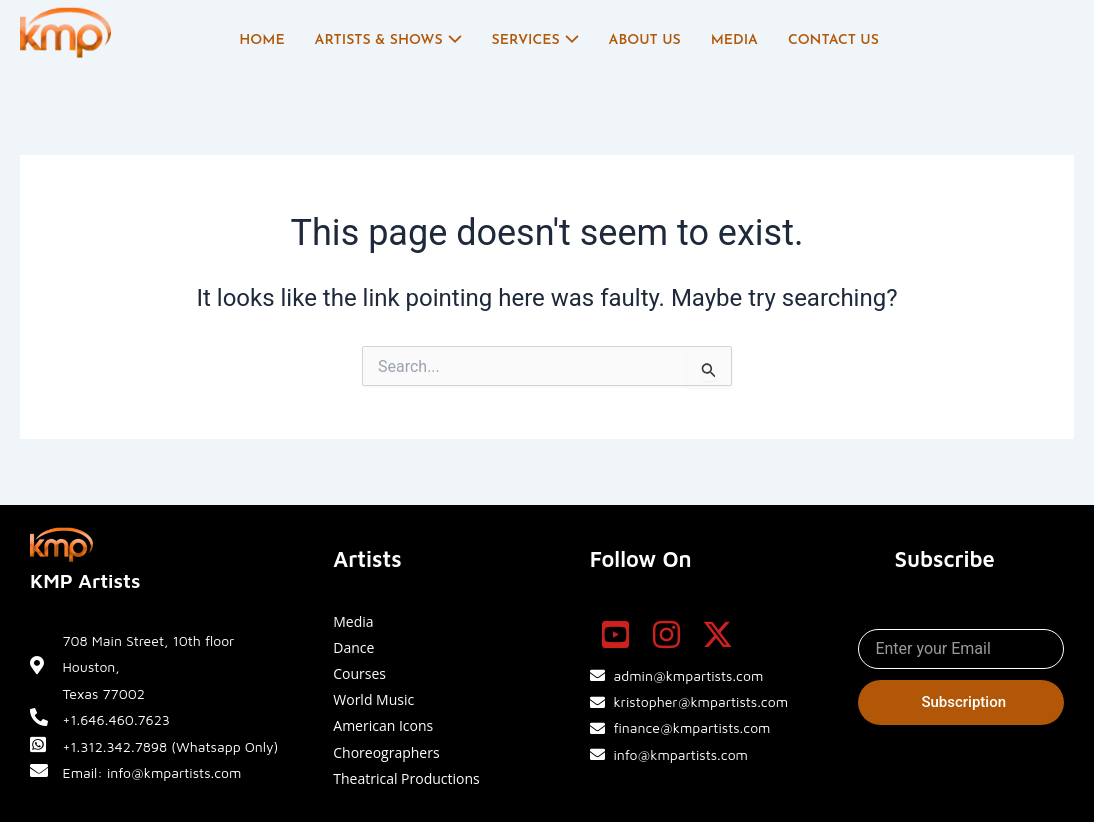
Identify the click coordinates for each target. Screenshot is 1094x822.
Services (535, 41)
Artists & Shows (388, 41)
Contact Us (833, 40)
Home (261, 40)
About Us (645, 40)
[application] (452, 41)
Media (734, 40)
